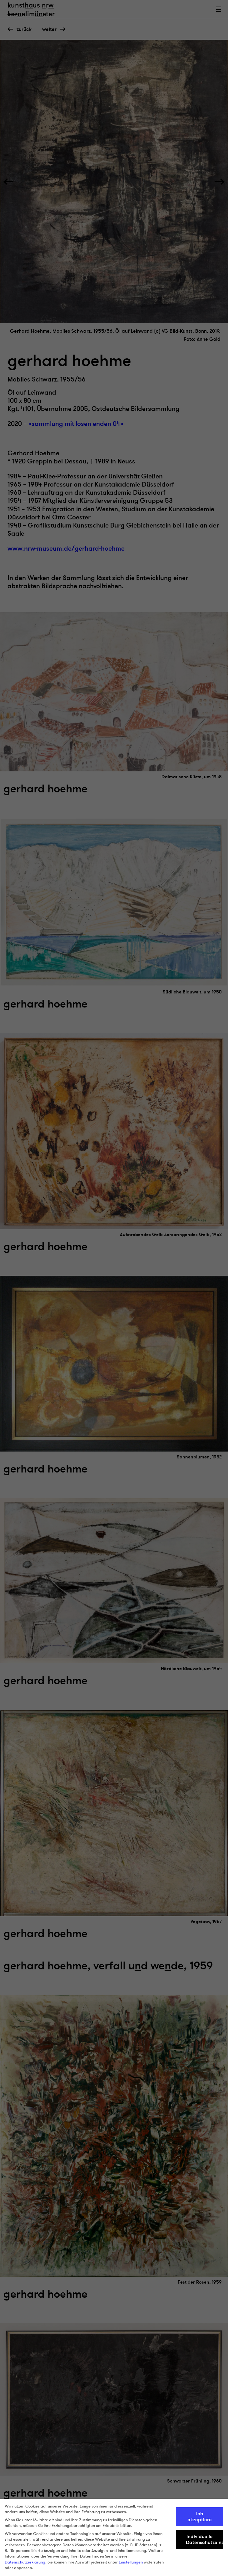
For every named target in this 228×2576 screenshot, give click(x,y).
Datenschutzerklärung (25, 2562)
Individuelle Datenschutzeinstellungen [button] (204, 2539)
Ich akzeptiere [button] (199, 2516)
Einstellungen (131, 2562)
